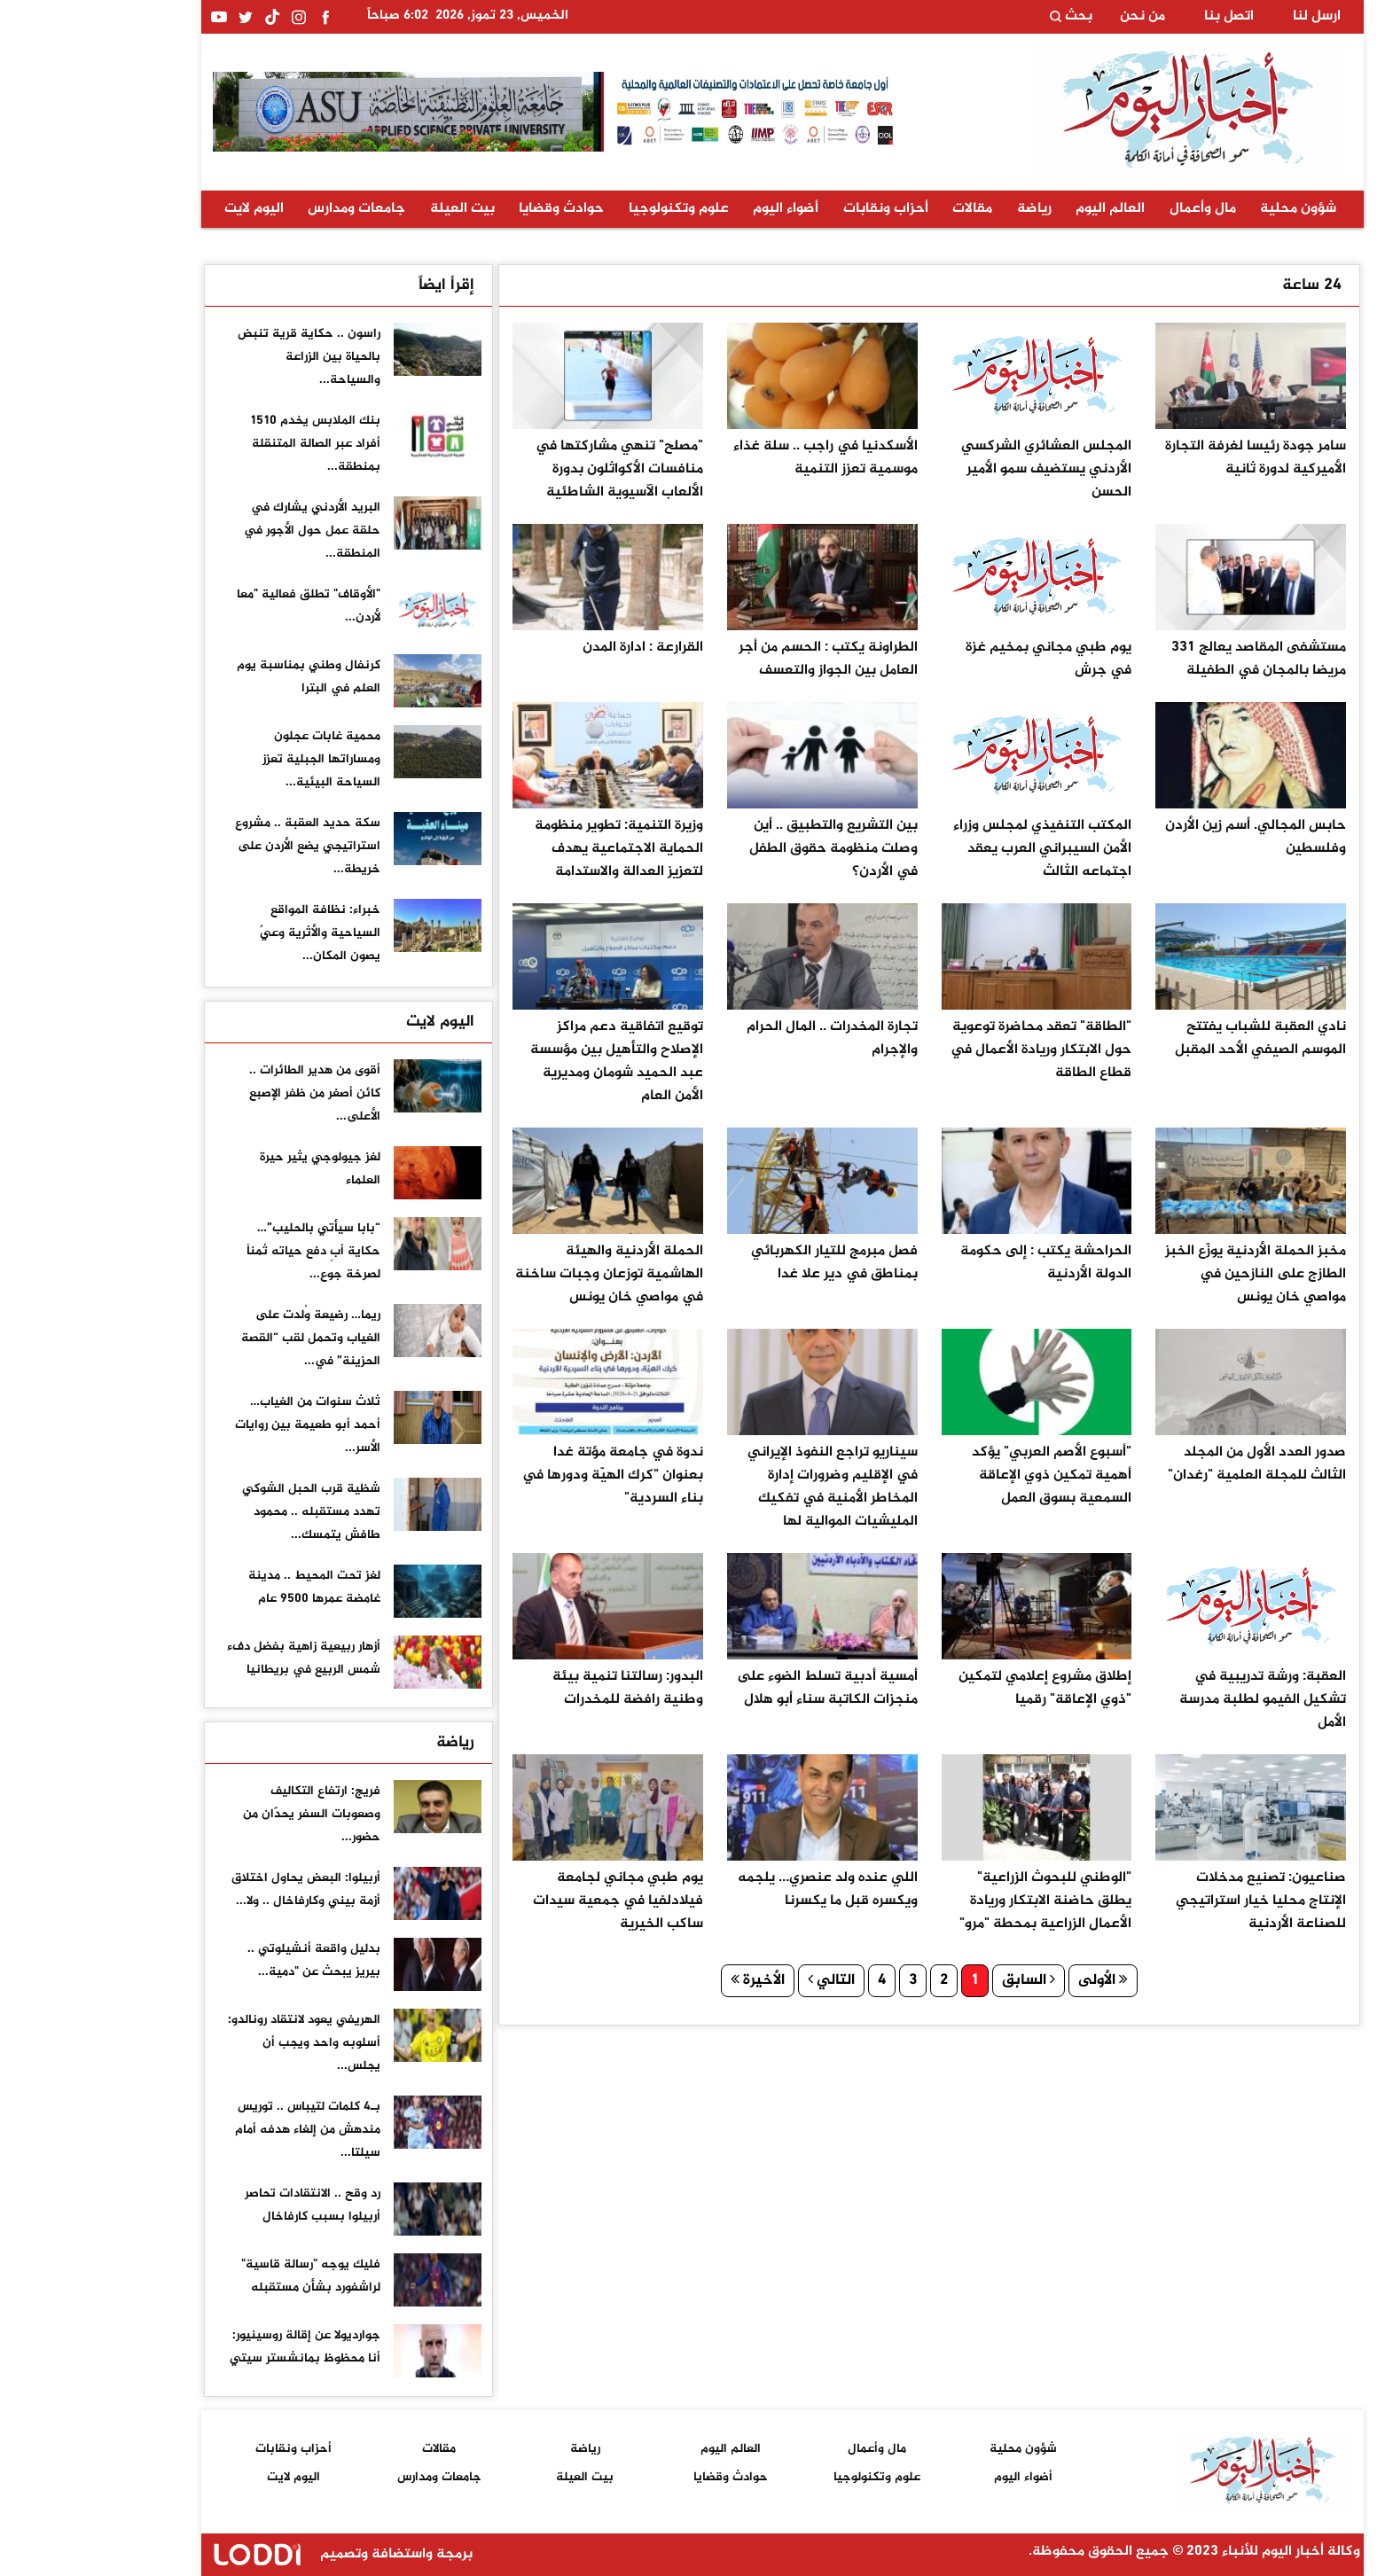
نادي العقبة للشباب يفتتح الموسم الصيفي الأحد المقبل (1170, 1038)
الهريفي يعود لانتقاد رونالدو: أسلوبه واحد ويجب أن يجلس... (214, 2043)
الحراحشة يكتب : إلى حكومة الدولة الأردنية (956, 1262)
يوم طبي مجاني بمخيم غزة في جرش (959, 659)
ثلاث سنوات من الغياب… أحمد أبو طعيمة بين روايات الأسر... (218, 1425)
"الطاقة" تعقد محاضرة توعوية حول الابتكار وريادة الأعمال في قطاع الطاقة (951, 1050)
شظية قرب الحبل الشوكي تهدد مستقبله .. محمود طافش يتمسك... (222, 1512)
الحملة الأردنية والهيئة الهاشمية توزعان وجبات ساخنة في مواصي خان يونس (520, 1274)
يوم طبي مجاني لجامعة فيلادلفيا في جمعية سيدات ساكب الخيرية (528, 1901)
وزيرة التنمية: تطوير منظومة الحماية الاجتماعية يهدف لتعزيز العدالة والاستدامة (529, 849)
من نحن (1053, 16)
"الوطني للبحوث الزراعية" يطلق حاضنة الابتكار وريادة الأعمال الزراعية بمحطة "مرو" (956, 1901)
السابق (939, 1980)
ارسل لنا (1227, 16)
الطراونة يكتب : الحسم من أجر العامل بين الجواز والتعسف (738, 659)
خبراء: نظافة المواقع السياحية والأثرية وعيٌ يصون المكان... (230, 933)
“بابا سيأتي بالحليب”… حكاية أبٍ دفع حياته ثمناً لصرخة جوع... (224, 1251)
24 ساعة (1222, 285)
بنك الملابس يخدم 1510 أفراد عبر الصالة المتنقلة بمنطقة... (225, 443)
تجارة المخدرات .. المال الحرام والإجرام (742, 1038)
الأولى (1013, 1980)
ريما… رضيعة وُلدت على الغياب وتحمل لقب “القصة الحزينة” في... (221, 1338)
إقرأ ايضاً (357, 285)
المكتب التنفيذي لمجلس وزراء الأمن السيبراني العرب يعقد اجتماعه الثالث (953, 849)
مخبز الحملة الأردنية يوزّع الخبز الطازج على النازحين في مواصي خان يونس (1166, 1274)
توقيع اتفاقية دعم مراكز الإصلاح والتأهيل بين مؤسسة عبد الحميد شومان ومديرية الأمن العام (527, 1061)
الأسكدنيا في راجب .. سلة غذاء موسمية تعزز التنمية (736, 457)
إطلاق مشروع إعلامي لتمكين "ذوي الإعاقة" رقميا (955, 1688)
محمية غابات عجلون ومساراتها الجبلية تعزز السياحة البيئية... (232, 759)
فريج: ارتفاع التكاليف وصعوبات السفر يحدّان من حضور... (222, 1814)
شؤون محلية (1208, 209)
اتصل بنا (1139, 16)
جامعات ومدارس (267, 209)
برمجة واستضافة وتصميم (248, 2554)
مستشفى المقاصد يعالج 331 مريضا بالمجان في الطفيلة (1169, 659)
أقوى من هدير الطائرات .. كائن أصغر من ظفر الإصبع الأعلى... (225, 1093)
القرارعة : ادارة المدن (553, 648)
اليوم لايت (164, 209)
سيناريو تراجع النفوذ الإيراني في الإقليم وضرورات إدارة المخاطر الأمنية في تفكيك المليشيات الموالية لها (743, 1487)
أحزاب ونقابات (796, 209)
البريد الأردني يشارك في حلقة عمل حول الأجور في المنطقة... (222, 530)
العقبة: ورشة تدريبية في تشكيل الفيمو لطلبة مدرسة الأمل (1173, 1700)
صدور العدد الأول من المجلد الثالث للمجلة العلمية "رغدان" (1167, 1463)
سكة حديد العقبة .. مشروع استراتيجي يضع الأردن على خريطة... (218, 846)
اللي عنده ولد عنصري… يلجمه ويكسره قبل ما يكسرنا (738, 1889)
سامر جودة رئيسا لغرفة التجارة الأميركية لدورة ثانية (1166, 457)
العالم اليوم (1020, 209)
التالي (741, 1980)
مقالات (883, 209)
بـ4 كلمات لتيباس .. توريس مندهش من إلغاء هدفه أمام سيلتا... (218, 2129)
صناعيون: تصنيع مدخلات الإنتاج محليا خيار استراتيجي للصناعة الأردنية (1171, 1901)
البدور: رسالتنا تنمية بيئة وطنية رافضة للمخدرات (538, 1688)
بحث (981, 16)
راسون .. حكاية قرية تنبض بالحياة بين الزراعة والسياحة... (219, 357)
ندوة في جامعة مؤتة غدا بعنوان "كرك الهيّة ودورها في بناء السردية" (523, 1475)
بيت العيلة (372, 209)
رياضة (944, 209)
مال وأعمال (1113, 209)
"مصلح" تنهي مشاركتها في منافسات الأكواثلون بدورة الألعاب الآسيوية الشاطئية (530, 469)
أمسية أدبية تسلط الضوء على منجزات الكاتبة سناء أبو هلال (737, 1688)
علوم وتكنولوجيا (589, 209)
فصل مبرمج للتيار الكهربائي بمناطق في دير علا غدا (744, 1262)
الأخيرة (668, 1980)
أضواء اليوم (696, 209)
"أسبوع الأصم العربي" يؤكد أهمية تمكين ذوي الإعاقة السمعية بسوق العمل (962, 1475)
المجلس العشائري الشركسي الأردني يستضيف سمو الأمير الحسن (957, 469)
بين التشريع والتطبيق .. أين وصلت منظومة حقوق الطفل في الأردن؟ (744, 849)
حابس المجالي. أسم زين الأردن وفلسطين (1166, 837)
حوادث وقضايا (471, 209)
